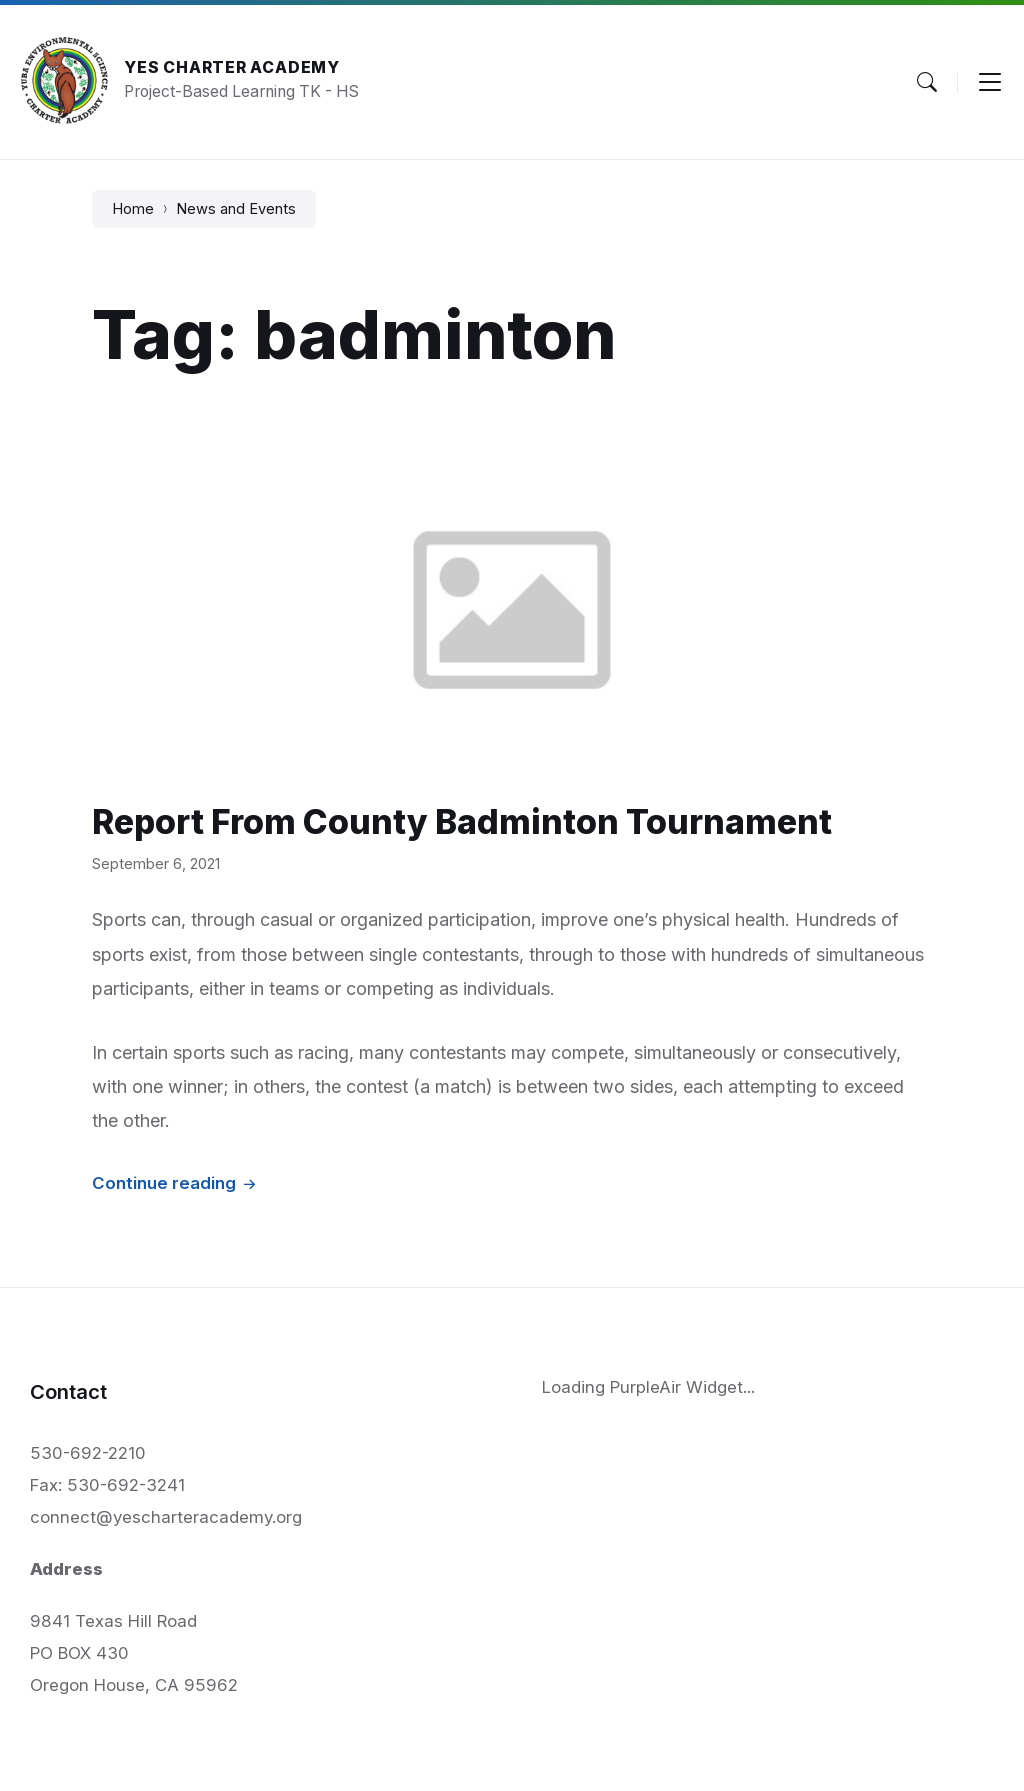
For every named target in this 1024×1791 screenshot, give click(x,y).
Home (133, 209)
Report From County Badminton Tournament (462, 821)
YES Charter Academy (232, 67)
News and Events (236, 209)
